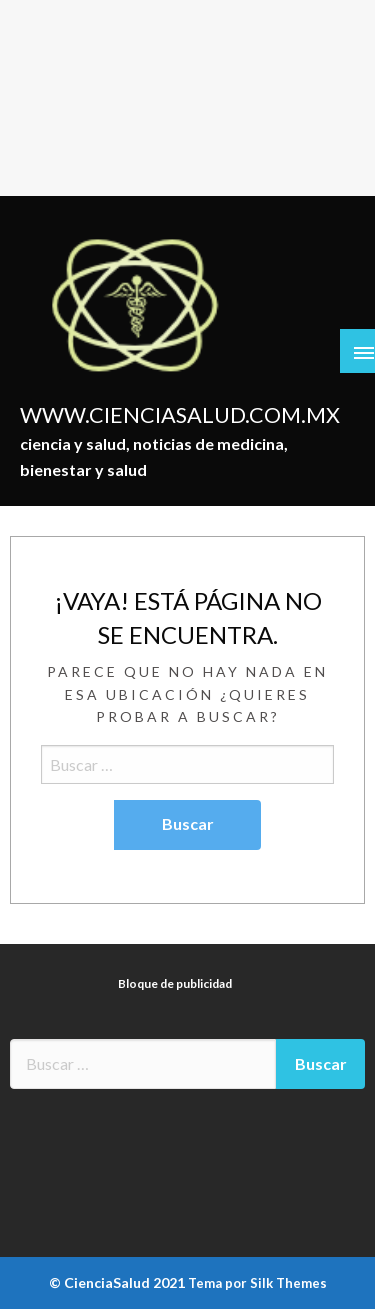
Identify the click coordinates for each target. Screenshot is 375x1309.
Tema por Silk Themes (257, 1283)
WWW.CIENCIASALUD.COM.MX (180, 415)
